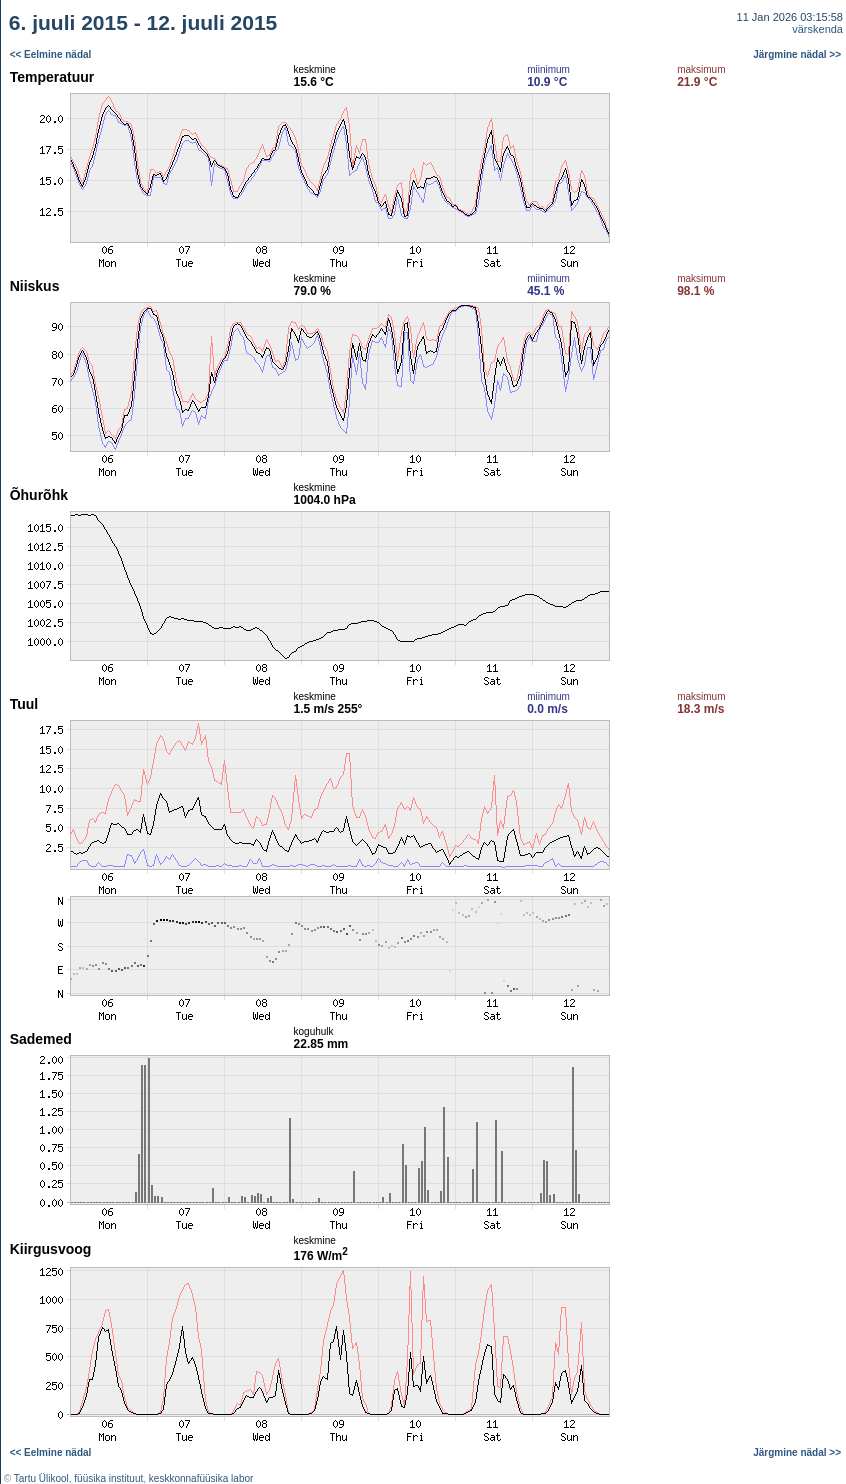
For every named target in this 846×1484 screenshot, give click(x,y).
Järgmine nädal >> (797, 54)
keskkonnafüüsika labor (201, 1478)
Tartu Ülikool (41, 1478)
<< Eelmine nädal (51, 54)
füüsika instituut (108, 1478)
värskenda (817, 29)
